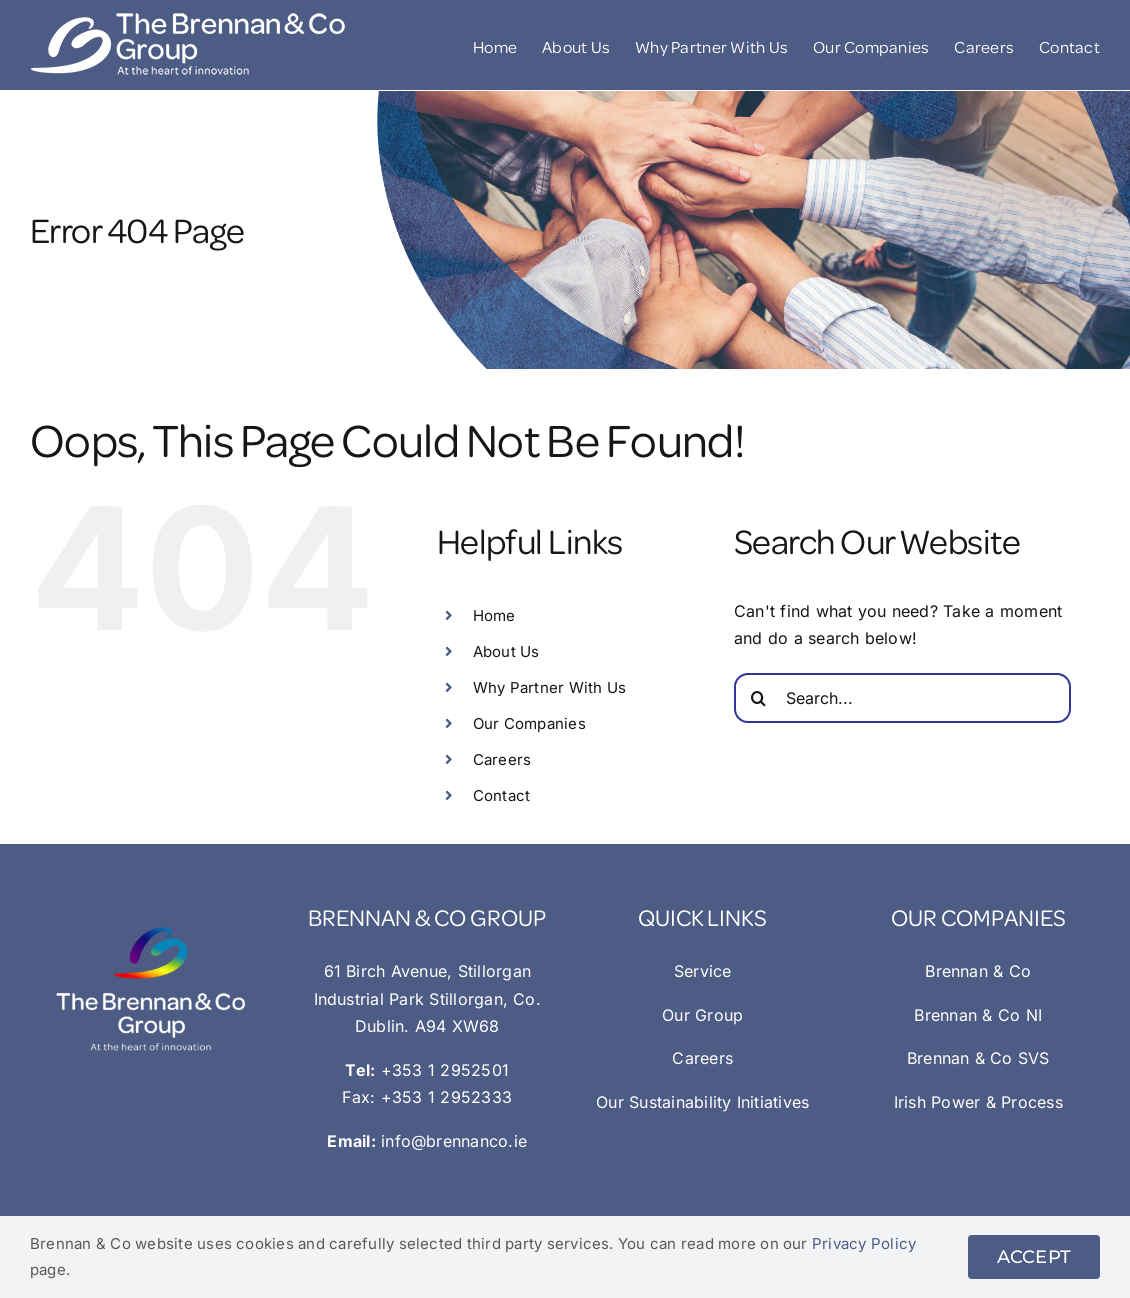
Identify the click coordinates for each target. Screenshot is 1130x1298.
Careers (502, 759)
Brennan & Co (978, 971)
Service (703, 971)
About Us (506, 651)
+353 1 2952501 (445, 1070)
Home (494, 615)
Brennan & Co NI (978, 1015)
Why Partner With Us (550, 687)
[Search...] (902, 698)
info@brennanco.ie (454, 1141)
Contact (502, 795)
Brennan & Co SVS (978, 1058)
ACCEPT (1034, 1257)
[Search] (759, 698)
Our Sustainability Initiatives (702, 1102)
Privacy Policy (864, 1243)
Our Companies (529, 723)
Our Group (702, 1015)
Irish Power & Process (978, 1102)
